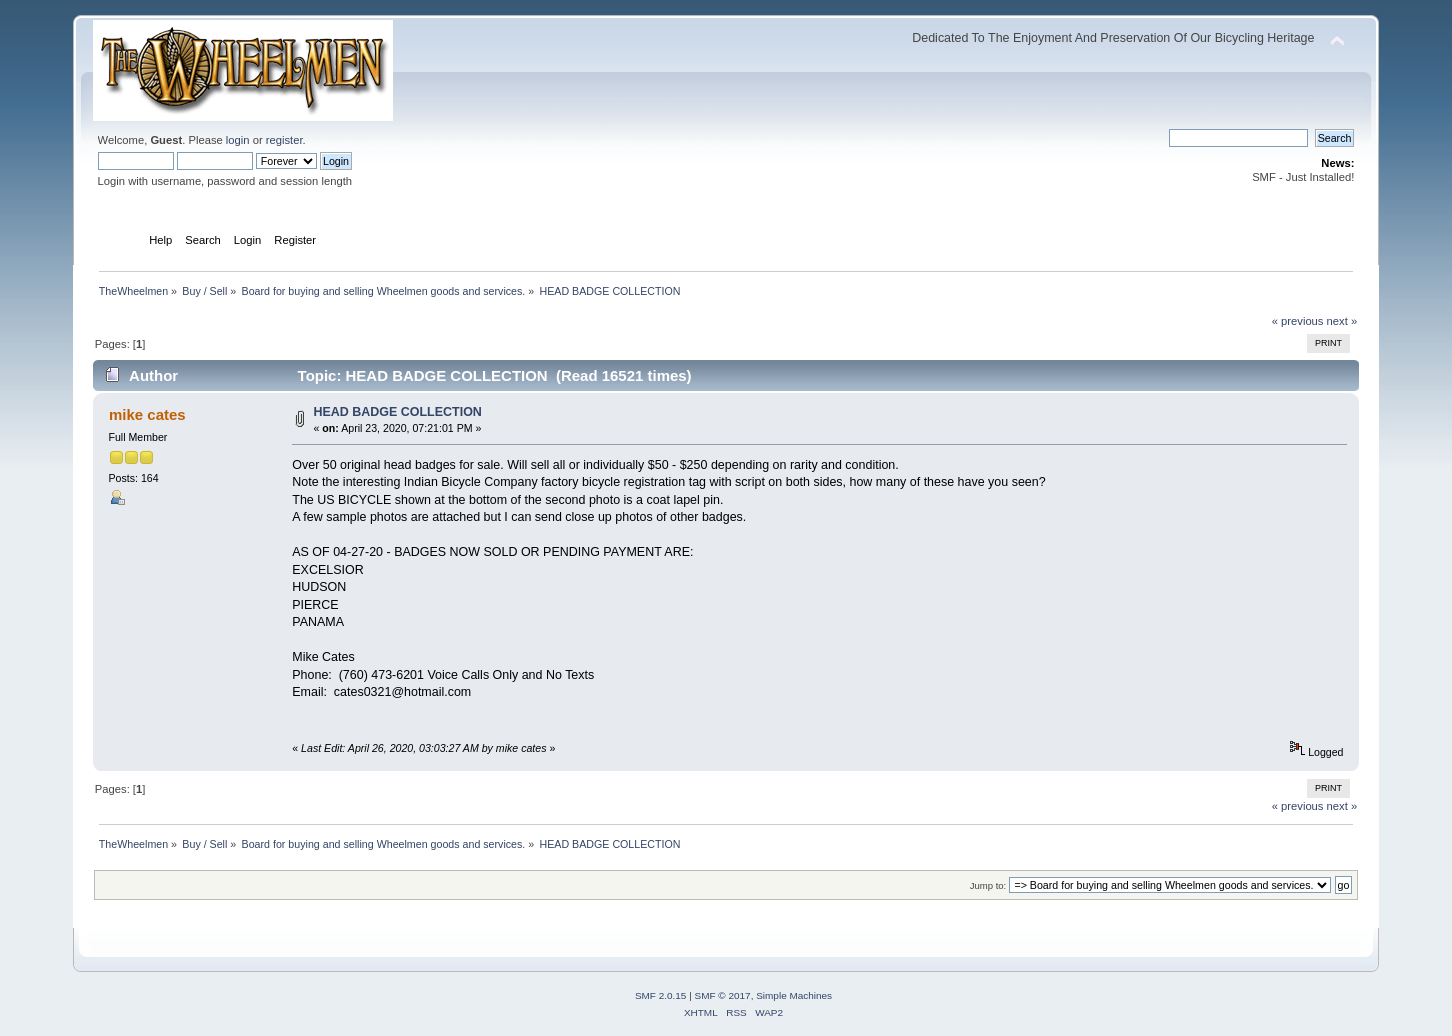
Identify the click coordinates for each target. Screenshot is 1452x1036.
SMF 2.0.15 (661, 995)
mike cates (147, 414)
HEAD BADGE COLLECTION (398, 412)
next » (1342, 321)
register (284, 140)
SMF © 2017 (723, 995)
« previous (1298, 321)
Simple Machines (794, 995)
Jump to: (988, 885)
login (238, 140)
